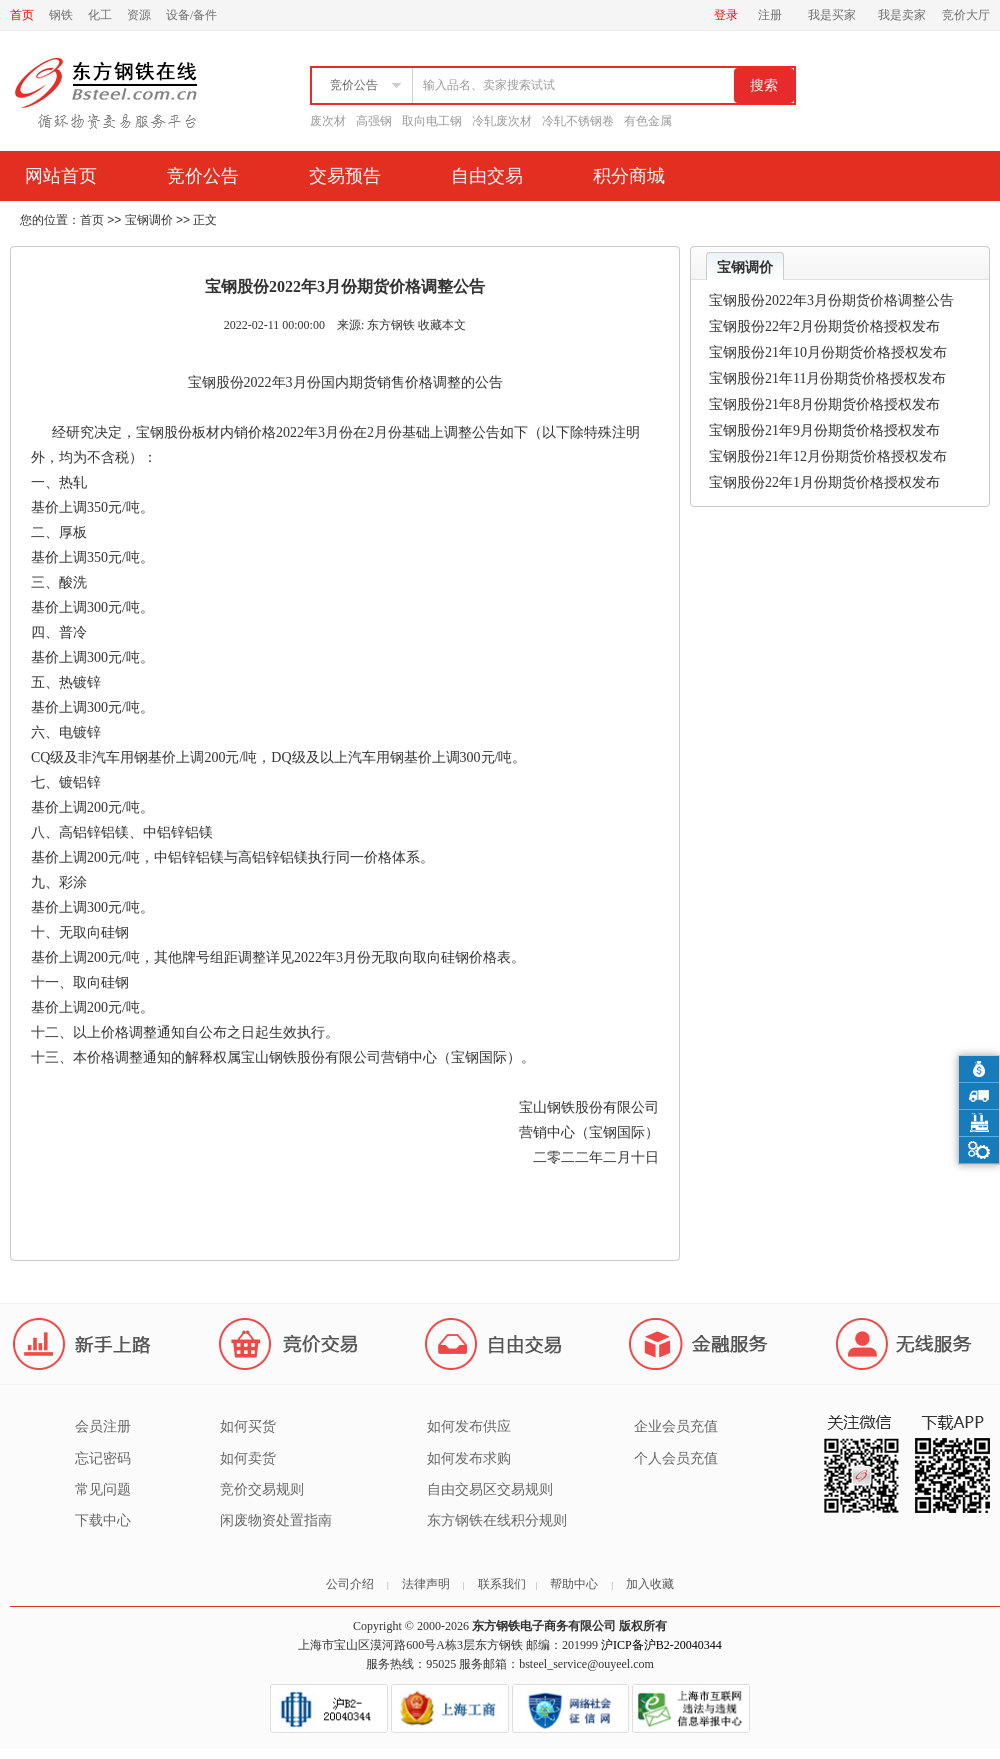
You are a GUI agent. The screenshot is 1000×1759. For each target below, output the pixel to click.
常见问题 (103, 1489)
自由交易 (487, 176)
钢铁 (61, 15)
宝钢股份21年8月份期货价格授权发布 (824, 404)
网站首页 (61, 176)
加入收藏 (650, 1584)
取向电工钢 (432, 121)
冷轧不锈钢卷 (578, 121)
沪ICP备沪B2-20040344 (661, 1645)
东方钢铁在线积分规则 (497, 1520)
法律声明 (426, 1584)
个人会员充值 (676, 1458)
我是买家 (832, 15)
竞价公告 (203, 176)
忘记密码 (103, 1458)
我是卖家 (902, 15)
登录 (726, 15)
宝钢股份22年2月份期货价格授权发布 (824, 326)
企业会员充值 (676, 1426)
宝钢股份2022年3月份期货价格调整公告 (831, 300)
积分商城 (629, 176)
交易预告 (345, 176)
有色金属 (648, 121)
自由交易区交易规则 (490, 1489)
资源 (139, 15)
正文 (205, 220)
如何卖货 (248, 1458)
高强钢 (374, 121)
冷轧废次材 (502, 121)
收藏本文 (442, 325)
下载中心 (103, 1520)
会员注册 (103, 1426)
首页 (22, 15)
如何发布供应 (469, 1426)
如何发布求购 (469, 1458)
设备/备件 (191, 15)
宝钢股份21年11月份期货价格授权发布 (827, 378)
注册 (770, 15)
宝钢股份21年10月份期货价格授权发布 (828, 352)
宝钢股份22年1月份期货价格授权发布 (824, 482)
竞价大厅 (966, 15)
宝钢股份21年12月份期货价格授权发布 (828, 456)
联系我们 (502, 1584)
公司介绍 (350, 1584)
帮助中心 (574, 1584)
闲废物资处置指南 (276, 1520)
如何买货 (248, 1426)
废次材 (328, 121)
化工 (100, 15)
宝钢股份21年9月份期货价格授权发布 (824, 430)
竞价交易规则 (262, 1489)
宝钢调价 (149, 220)
